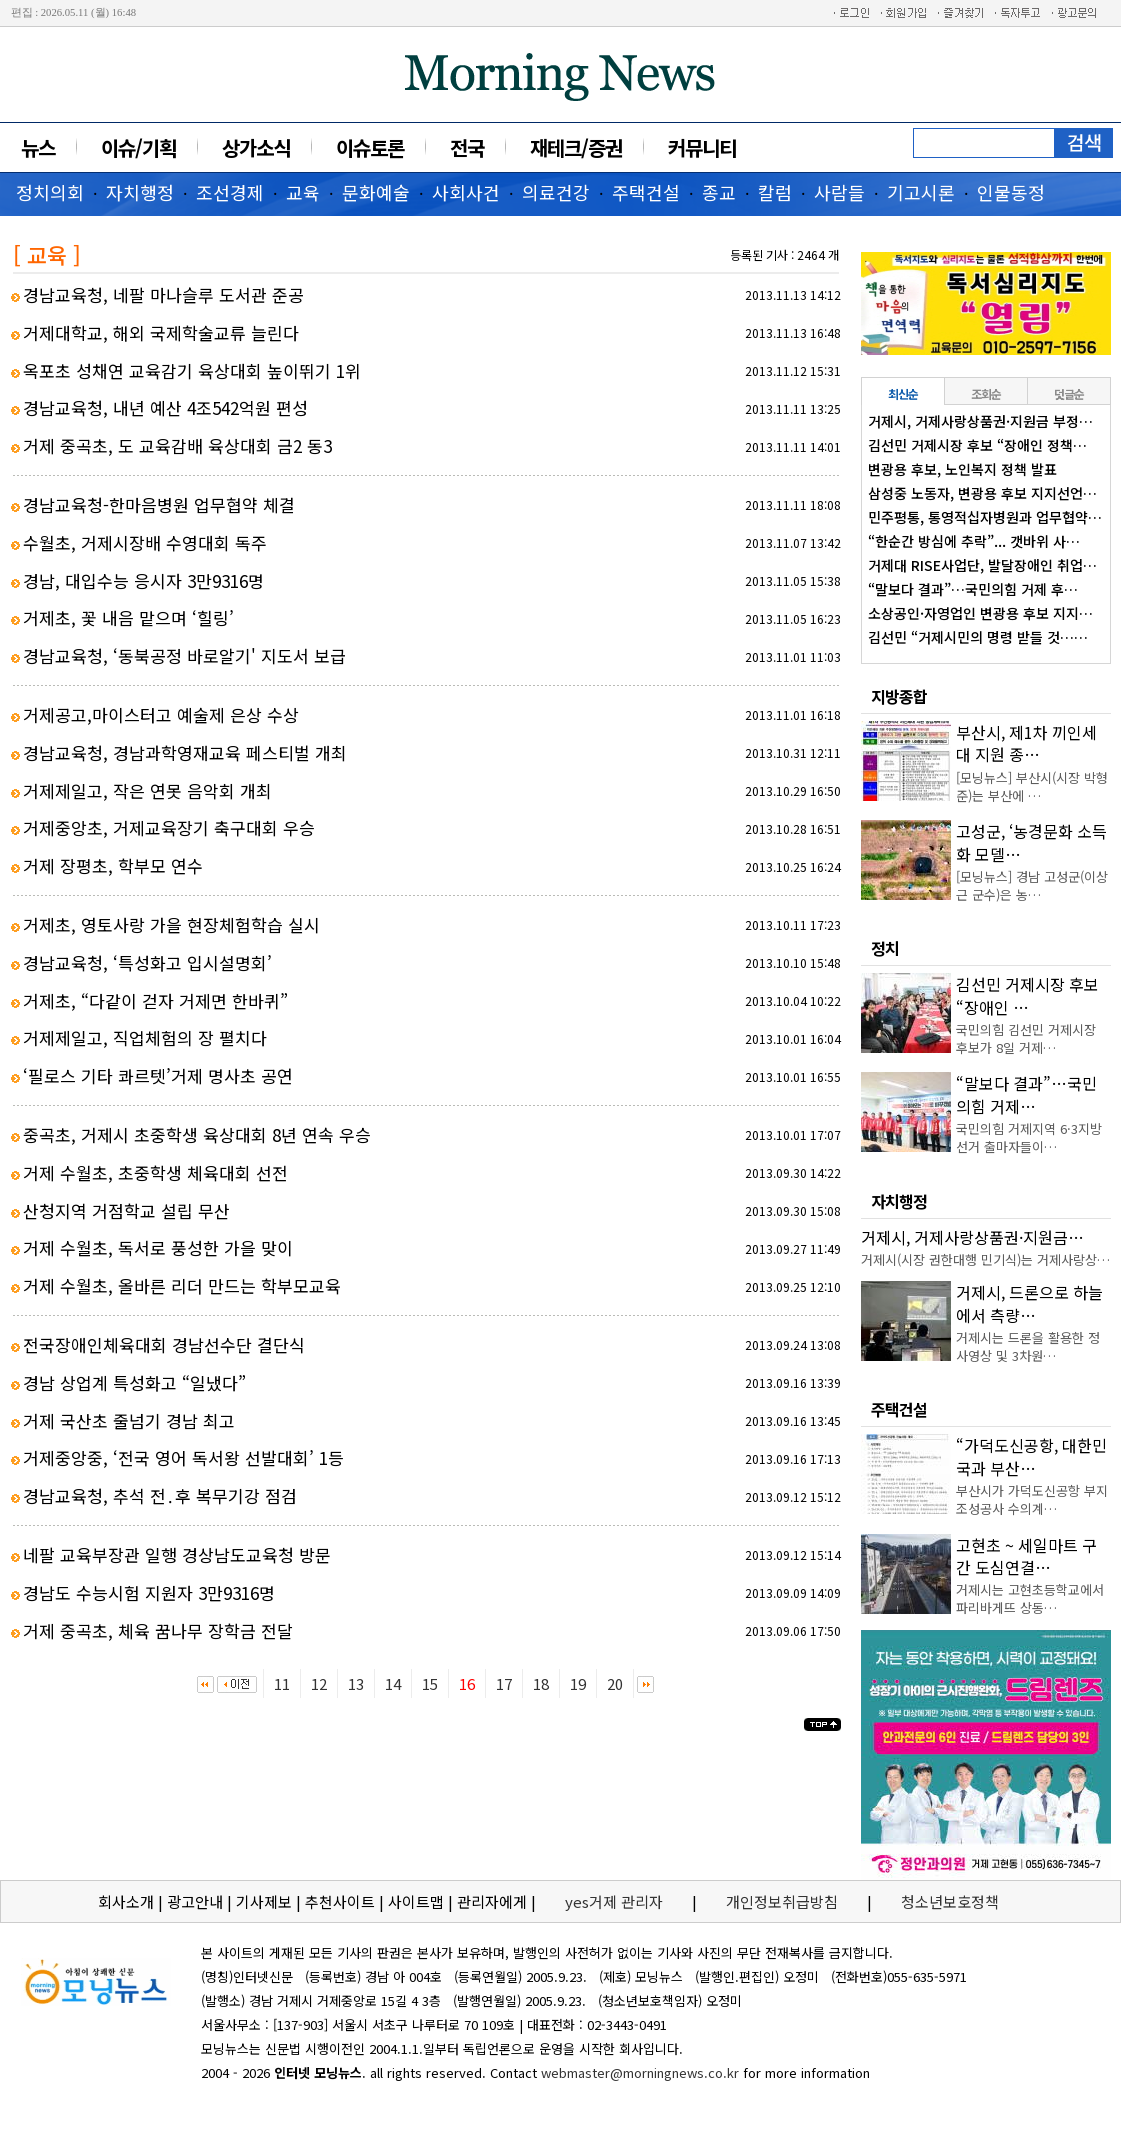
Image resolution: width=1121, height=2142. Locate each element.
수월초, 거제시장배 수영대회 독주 (145, 542)
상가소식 (256, 147)
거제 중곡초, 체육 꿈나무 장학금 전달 (158, 1630)
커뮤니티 (702, 147)
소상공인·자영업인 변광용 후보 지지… (980, 613)
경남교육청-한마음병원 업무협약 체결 (159, 504)
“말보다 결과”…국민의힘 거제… (1026, 1094)
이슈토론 (370, 147)
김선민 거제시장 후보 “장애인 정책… (977, 445)
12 (319, 1683)
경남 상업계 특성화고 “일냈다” (134, 1382)
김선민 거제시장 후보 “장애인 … (1027, 995)
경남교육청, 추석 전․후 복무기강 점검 (160, 1495)
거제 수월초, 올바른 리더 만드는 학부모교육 (182, 1285)
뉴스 (38, 147)
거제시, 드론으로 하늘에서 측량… (1029, 1303)
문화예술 (376, 192)
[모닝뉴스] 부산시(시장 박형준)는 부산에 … (1032, 786)
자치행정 (140, 192)
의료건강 (556, 192)
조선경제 (230, 192)
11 (282, 1683)
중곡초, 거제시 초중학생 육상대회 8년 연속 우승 (197, 1134)
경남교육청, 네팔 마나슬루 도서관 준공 (163, 294)
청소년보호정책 (950, 1901)
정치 (885, 948)
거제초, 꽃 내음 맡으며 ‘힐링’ (128, 617)
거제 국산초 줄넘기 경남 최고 (129, 1420)
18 (541, 1683)
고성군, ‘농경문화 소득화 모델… (1031, 842)
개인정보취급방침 (782, 1901)
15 (430, 1683)
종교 (719, 192)
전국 (467, 147)
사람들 (839, 192)
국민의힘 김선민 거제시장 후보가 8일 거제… (1026, 1038)
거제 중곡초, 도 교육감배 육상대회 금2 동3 (177, 445)
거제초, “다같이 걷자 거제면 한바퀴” (155, 1000)
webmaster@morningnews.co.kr (640, 2072)
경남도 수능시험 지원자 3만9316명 (149, 1592)
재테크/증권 (576, 147)
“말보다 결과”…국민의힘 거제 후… (973, 589)
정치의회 (50, 192)
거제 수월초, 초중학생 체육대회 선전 (155, 1172)
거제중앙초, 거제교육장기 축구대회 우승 (169, 827)
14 (393, 1683)
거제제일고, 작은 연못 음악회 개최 (147, 790)
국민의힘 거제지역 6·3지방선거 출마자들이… (1029, 1137)
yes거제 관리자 (616, 1901)
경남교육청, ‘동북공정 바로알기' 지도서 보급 (184, 655)
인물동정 (1011, 192)
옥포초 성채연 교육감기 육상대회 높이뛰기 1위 (192, 370)
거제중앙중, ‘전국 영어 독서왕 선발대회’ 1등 (183, 1457)
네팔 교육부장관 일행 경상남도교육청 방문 (177, 1554)
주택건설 (646, 192)
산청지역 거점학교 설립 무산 (126, 1210)
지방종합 (899, 696)
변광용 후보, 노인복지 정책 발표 (962, 469)
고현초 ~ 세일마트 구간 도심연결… (1026, 1556)
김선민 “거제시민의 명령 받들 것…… (978, 637)
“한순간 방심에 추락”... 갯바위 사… (974, 541)
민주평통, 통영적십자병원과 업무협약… (985, 517)
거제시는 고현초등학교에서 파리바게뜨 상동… (1030, 1598)
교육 (303, 192)
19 (578, 1683)
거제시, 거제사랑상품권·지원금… (972, 1237)
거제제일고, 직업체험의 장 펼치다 (145, 1037)
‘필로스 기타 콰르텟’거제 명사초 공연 (158, 1075)
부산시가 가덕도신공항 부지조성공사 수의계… (1032, 1499)
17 (504, 1683)
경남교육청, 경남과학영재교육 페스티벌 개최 (185, 752)
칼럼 (775, 192)
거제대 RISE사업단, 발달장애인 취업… (982, 565)
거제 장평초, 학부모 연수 (113, 865)
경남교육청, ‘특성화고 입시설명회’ (147, 962)
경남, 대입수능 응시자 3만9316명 (143, 580)
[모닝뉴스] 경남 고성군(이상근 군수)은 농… (1032, 885)
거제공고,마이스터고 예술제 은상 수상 (161, 714)
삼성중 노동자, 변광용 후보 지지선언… (982, 493)
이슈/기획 (138, 147)
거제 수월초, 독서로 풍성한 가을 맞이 (158, 1247)
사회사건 (466, 192)
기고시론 (921, 192)
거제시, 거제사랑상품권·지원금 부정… (980, 421)
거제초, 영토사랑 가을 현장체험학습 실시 (171, 924)
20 (615, 1683)
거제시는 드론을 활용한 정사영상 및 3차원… (1028, 1346)
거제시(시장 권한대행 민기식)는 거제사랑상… (985, 1259)
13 (356, 1683)
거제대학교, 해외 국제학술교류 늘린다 (161, 332)
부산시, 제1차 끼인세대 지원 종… (1026, 743)
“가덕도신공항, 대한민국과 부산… (1031, 1456)
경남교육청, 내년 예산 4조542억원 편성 (165, 407)
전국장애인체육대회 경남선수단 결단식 (164, 1344)
